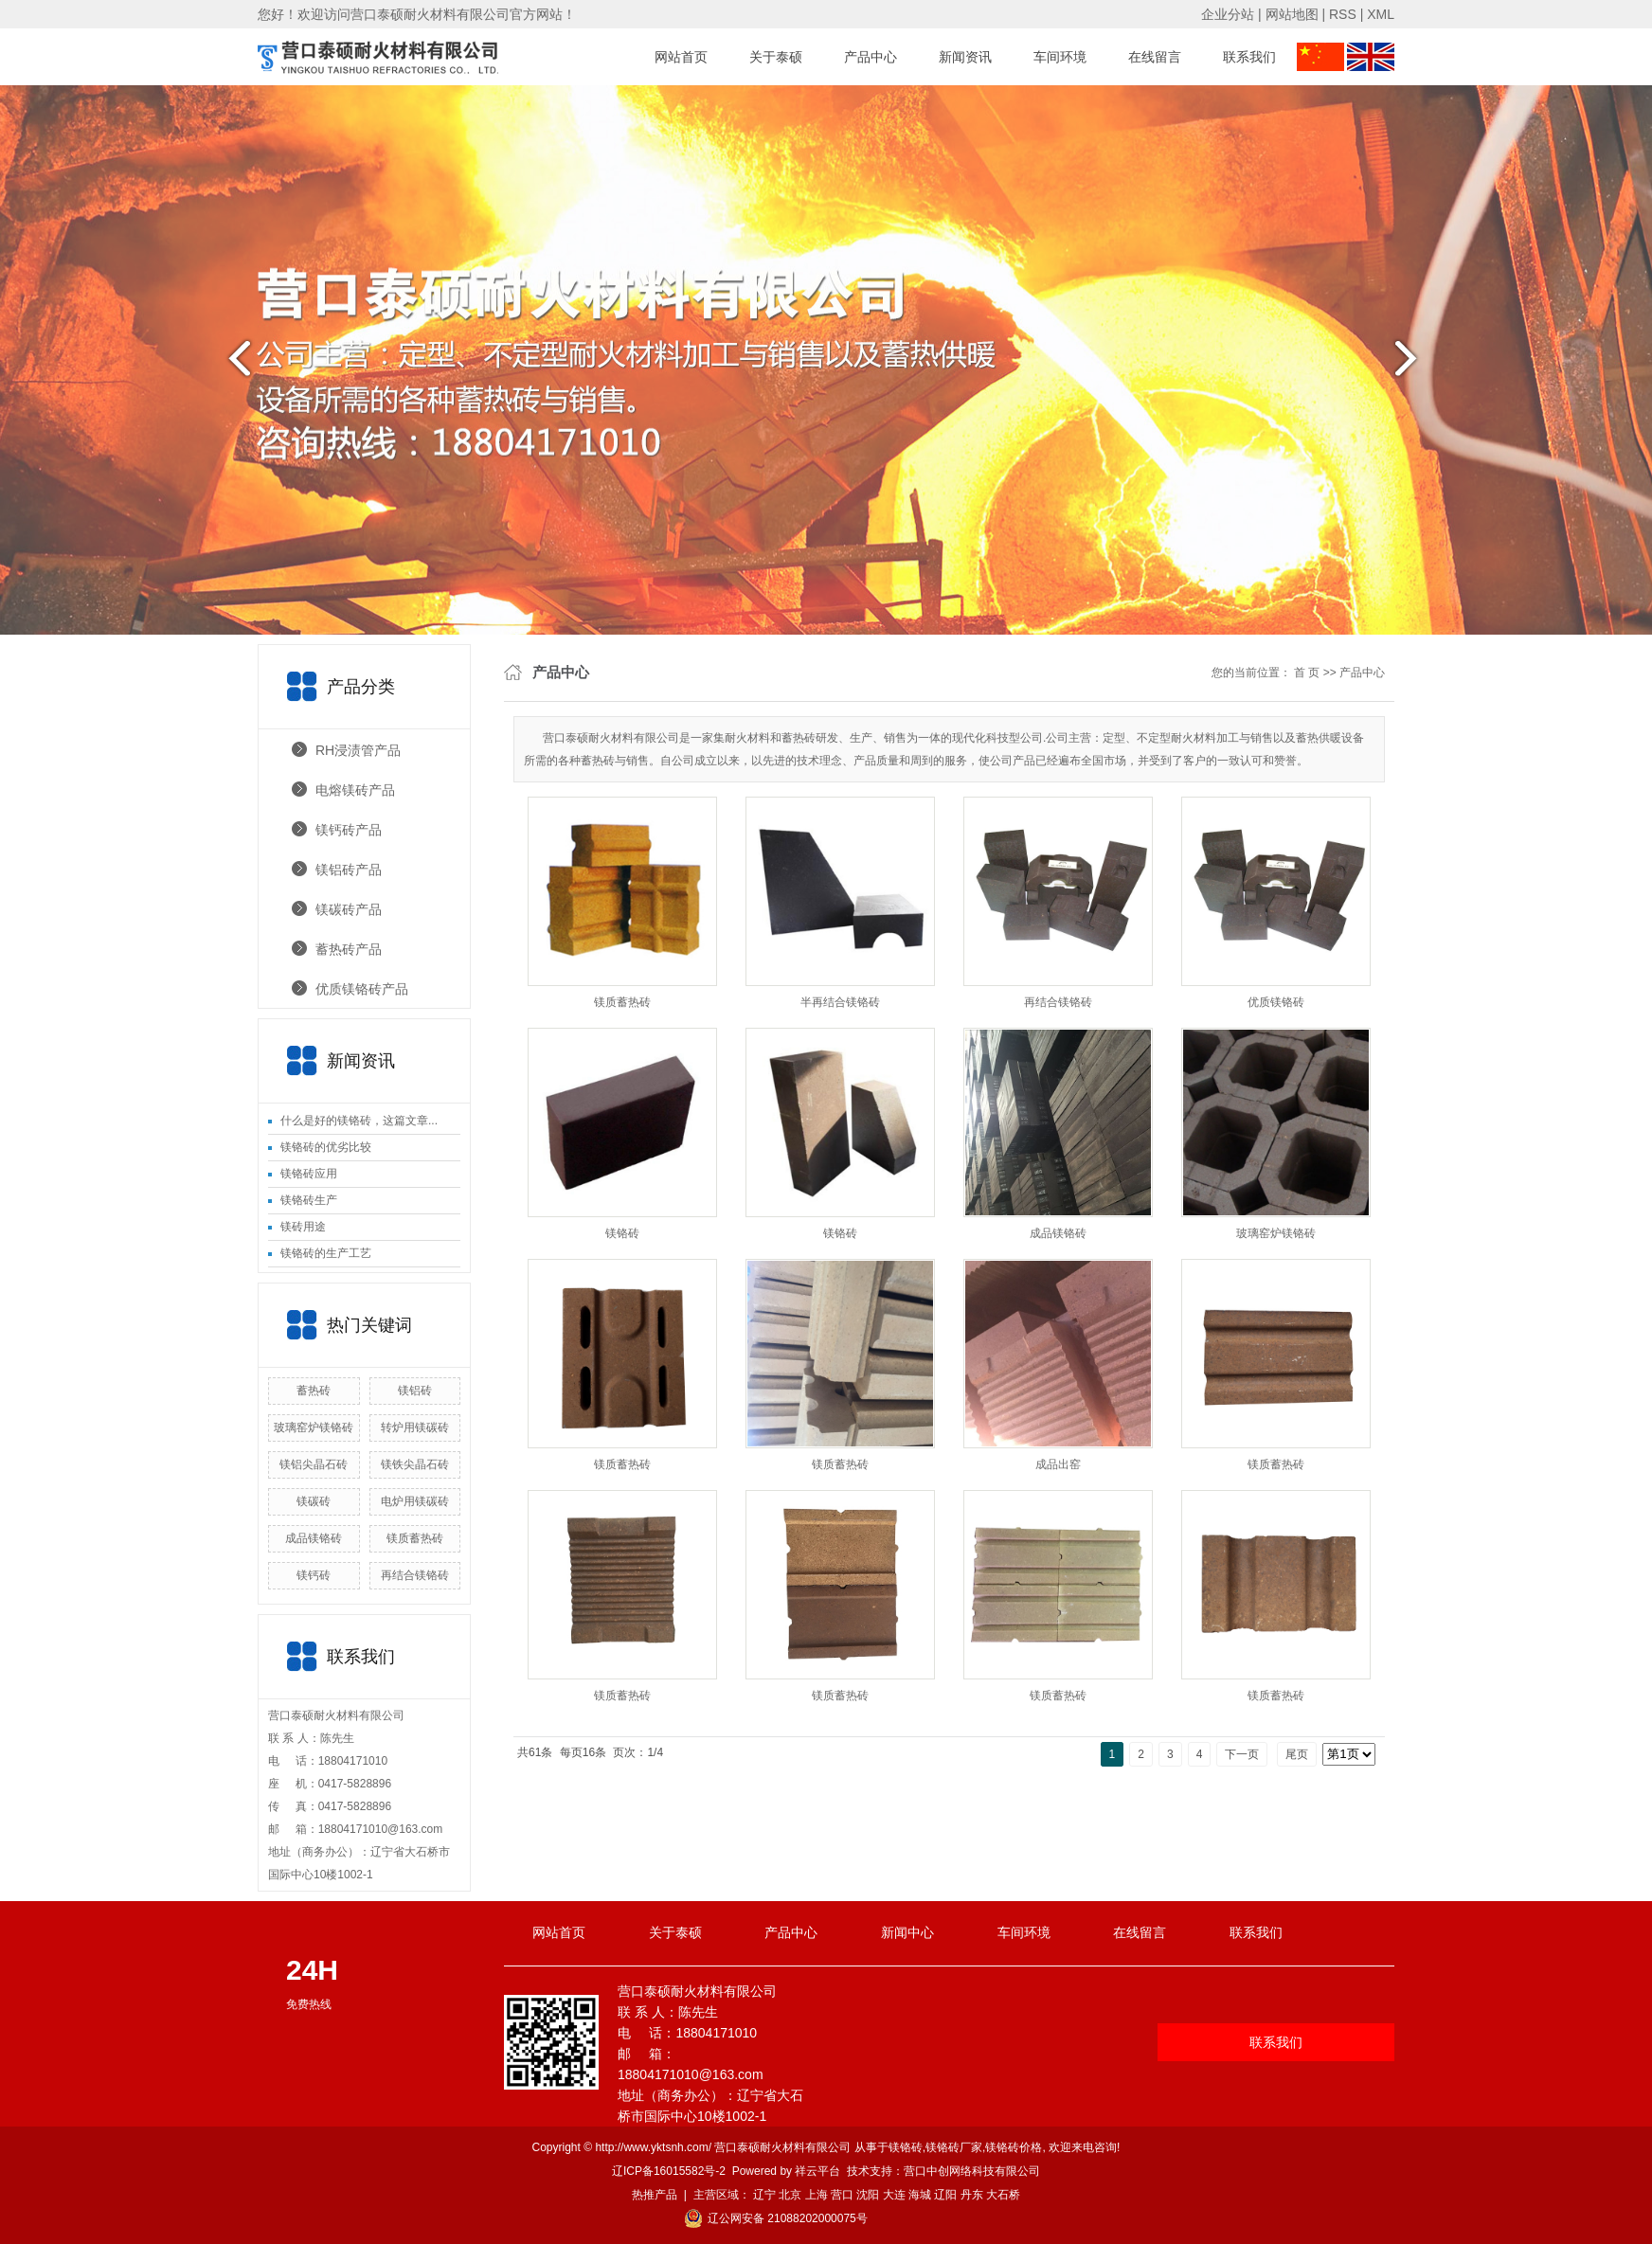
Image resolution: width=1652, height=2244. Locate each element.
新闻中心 (907, 1932)
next (1418, 365)
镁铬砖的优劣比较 (325, 1147)
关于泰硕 (775, 56)
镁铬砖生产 (308, 1200)
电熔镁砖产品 (355, 790)
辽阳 (945, 2194)
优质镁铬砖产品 (361, 988)
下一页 (1242, 1754)
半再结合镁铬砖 (840, 1002)
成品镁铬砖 (313, 1538)
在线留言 (1154, 56)
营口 (842, 2194)
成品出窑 (1058, 1464)
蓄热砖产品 (348, 949)
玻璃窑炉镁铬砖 (313, 1427)
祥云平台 (817, 2171)
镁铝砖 (415, 1390)
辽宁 (764, 2194)
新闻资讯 (965, 56)
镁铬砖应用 (308, 1173)
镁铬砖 (622, 1233)
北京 (790, 2194)
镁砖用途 (303, 1226)
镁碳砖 (313, 1501)
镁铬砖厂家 (953, 2147)
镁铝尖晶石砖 (313, 1464)
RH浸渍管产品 (358, 750)
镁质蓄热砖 (414, 1538)
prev (234, 365)
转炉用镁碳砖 (415, 1427)
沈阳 (867, 2194)
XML (1380, 14)
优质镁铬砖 (1276, 1002)
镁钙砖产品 (348, 829)
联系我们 (1249, 56)
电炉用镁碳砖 (415, 1501)
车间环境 (1059, 56)
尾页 (1296, 1754)
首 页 (1307, 672)
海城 (919, 2194)
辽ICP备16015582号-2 (669, 2171)
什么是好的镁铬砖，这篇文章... (359, 1120)
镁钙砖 (313, 1575)
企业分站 (1227, 14)
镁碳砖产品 (348, 909)
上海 (816, 2194)
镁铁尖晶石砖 (415, 1464)
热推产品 (654, 2194)
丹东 (972, 2194)
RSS (1342, 14)
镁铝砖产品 (348, 869)
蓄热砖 (313, 1390)
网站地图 (1292, 14)
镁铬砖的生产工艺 (325, 1253)
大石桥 (1003, 2194)
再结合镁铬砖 (415, 1575)
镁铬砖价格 (1013, 2147)
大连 (894, 2194)
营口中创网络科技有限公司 (972, 2171)
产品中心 (870, 56)
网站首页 (681, 56)
